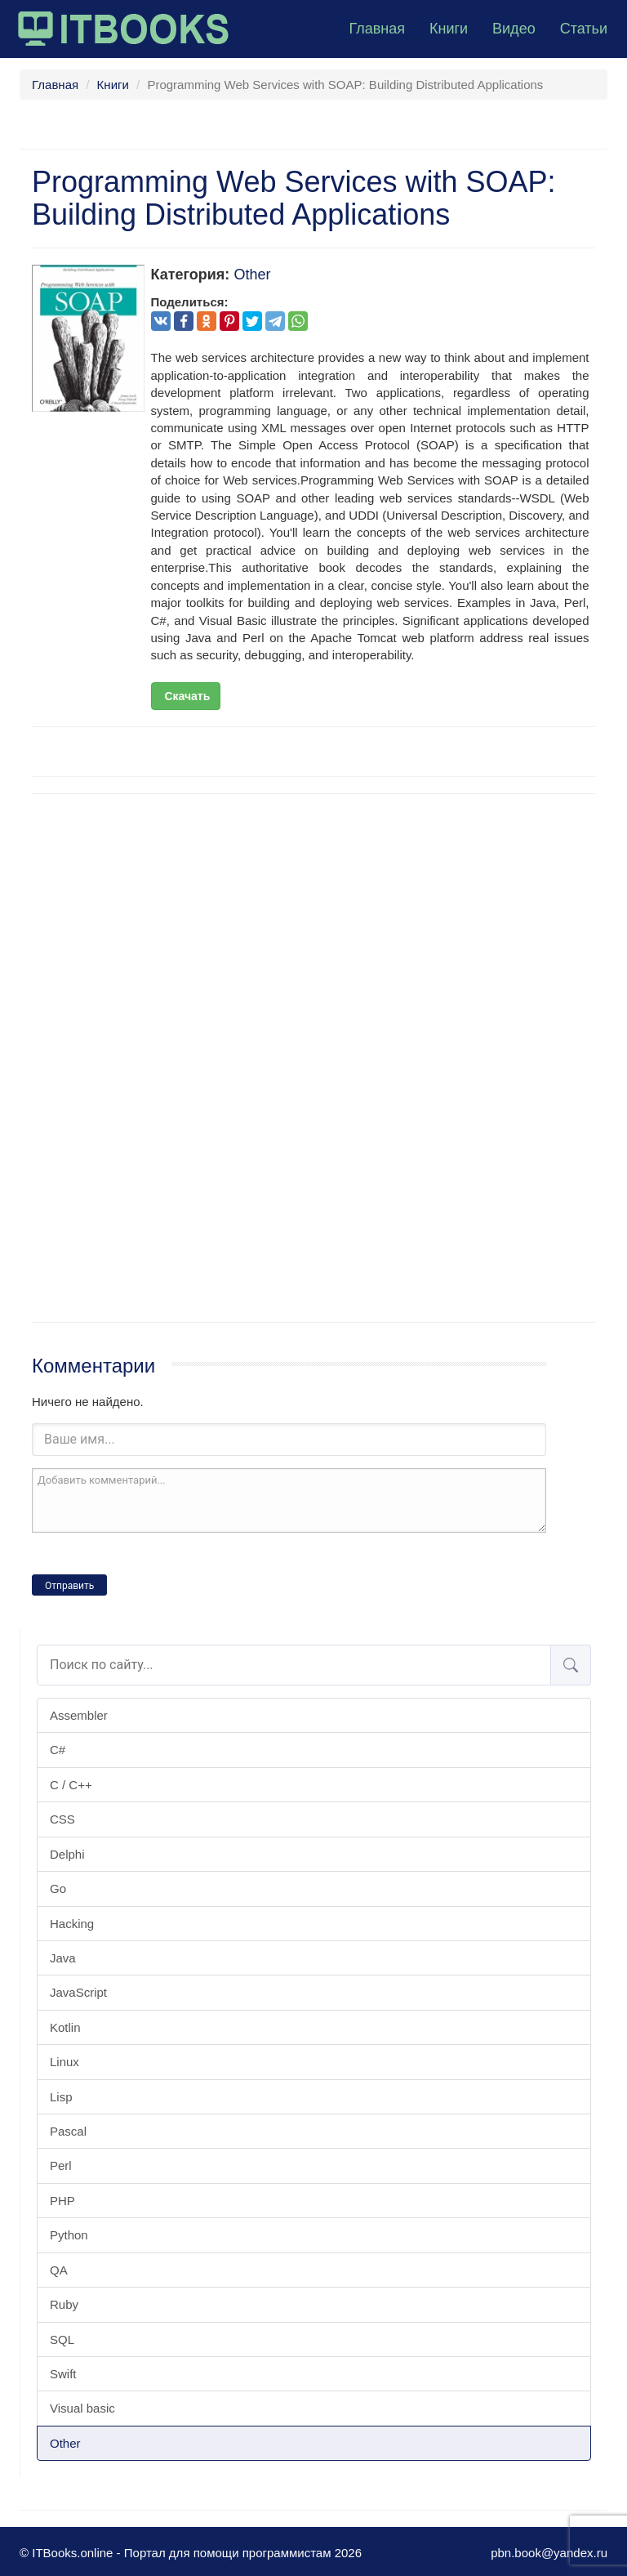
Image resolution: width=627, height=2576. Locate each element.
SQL (62, 2339)
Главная (377, 28)
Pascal (68, 2131)
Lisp (61, 2097)
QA (59, 2270)
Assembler (79, 1715)
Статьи (583, 28)
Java (63, 1958)
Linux (64, 2062)
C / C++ (71, 1785)
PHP (62, 2201)
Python (69, 2235)
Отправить (69, 1586)
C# (57, 1750)
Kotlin (65, 2027)
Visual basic (82, 2408)
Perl (61, 2165)
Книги (448, 28)
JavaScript (78, 1992)
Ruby (64, 2304)
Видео (514, 28)
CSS (62, 1819)
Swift (63, 2374)
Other (65, 2443)
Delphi (67, 1854)
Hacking (72, 1924)
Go (58, 1888)
